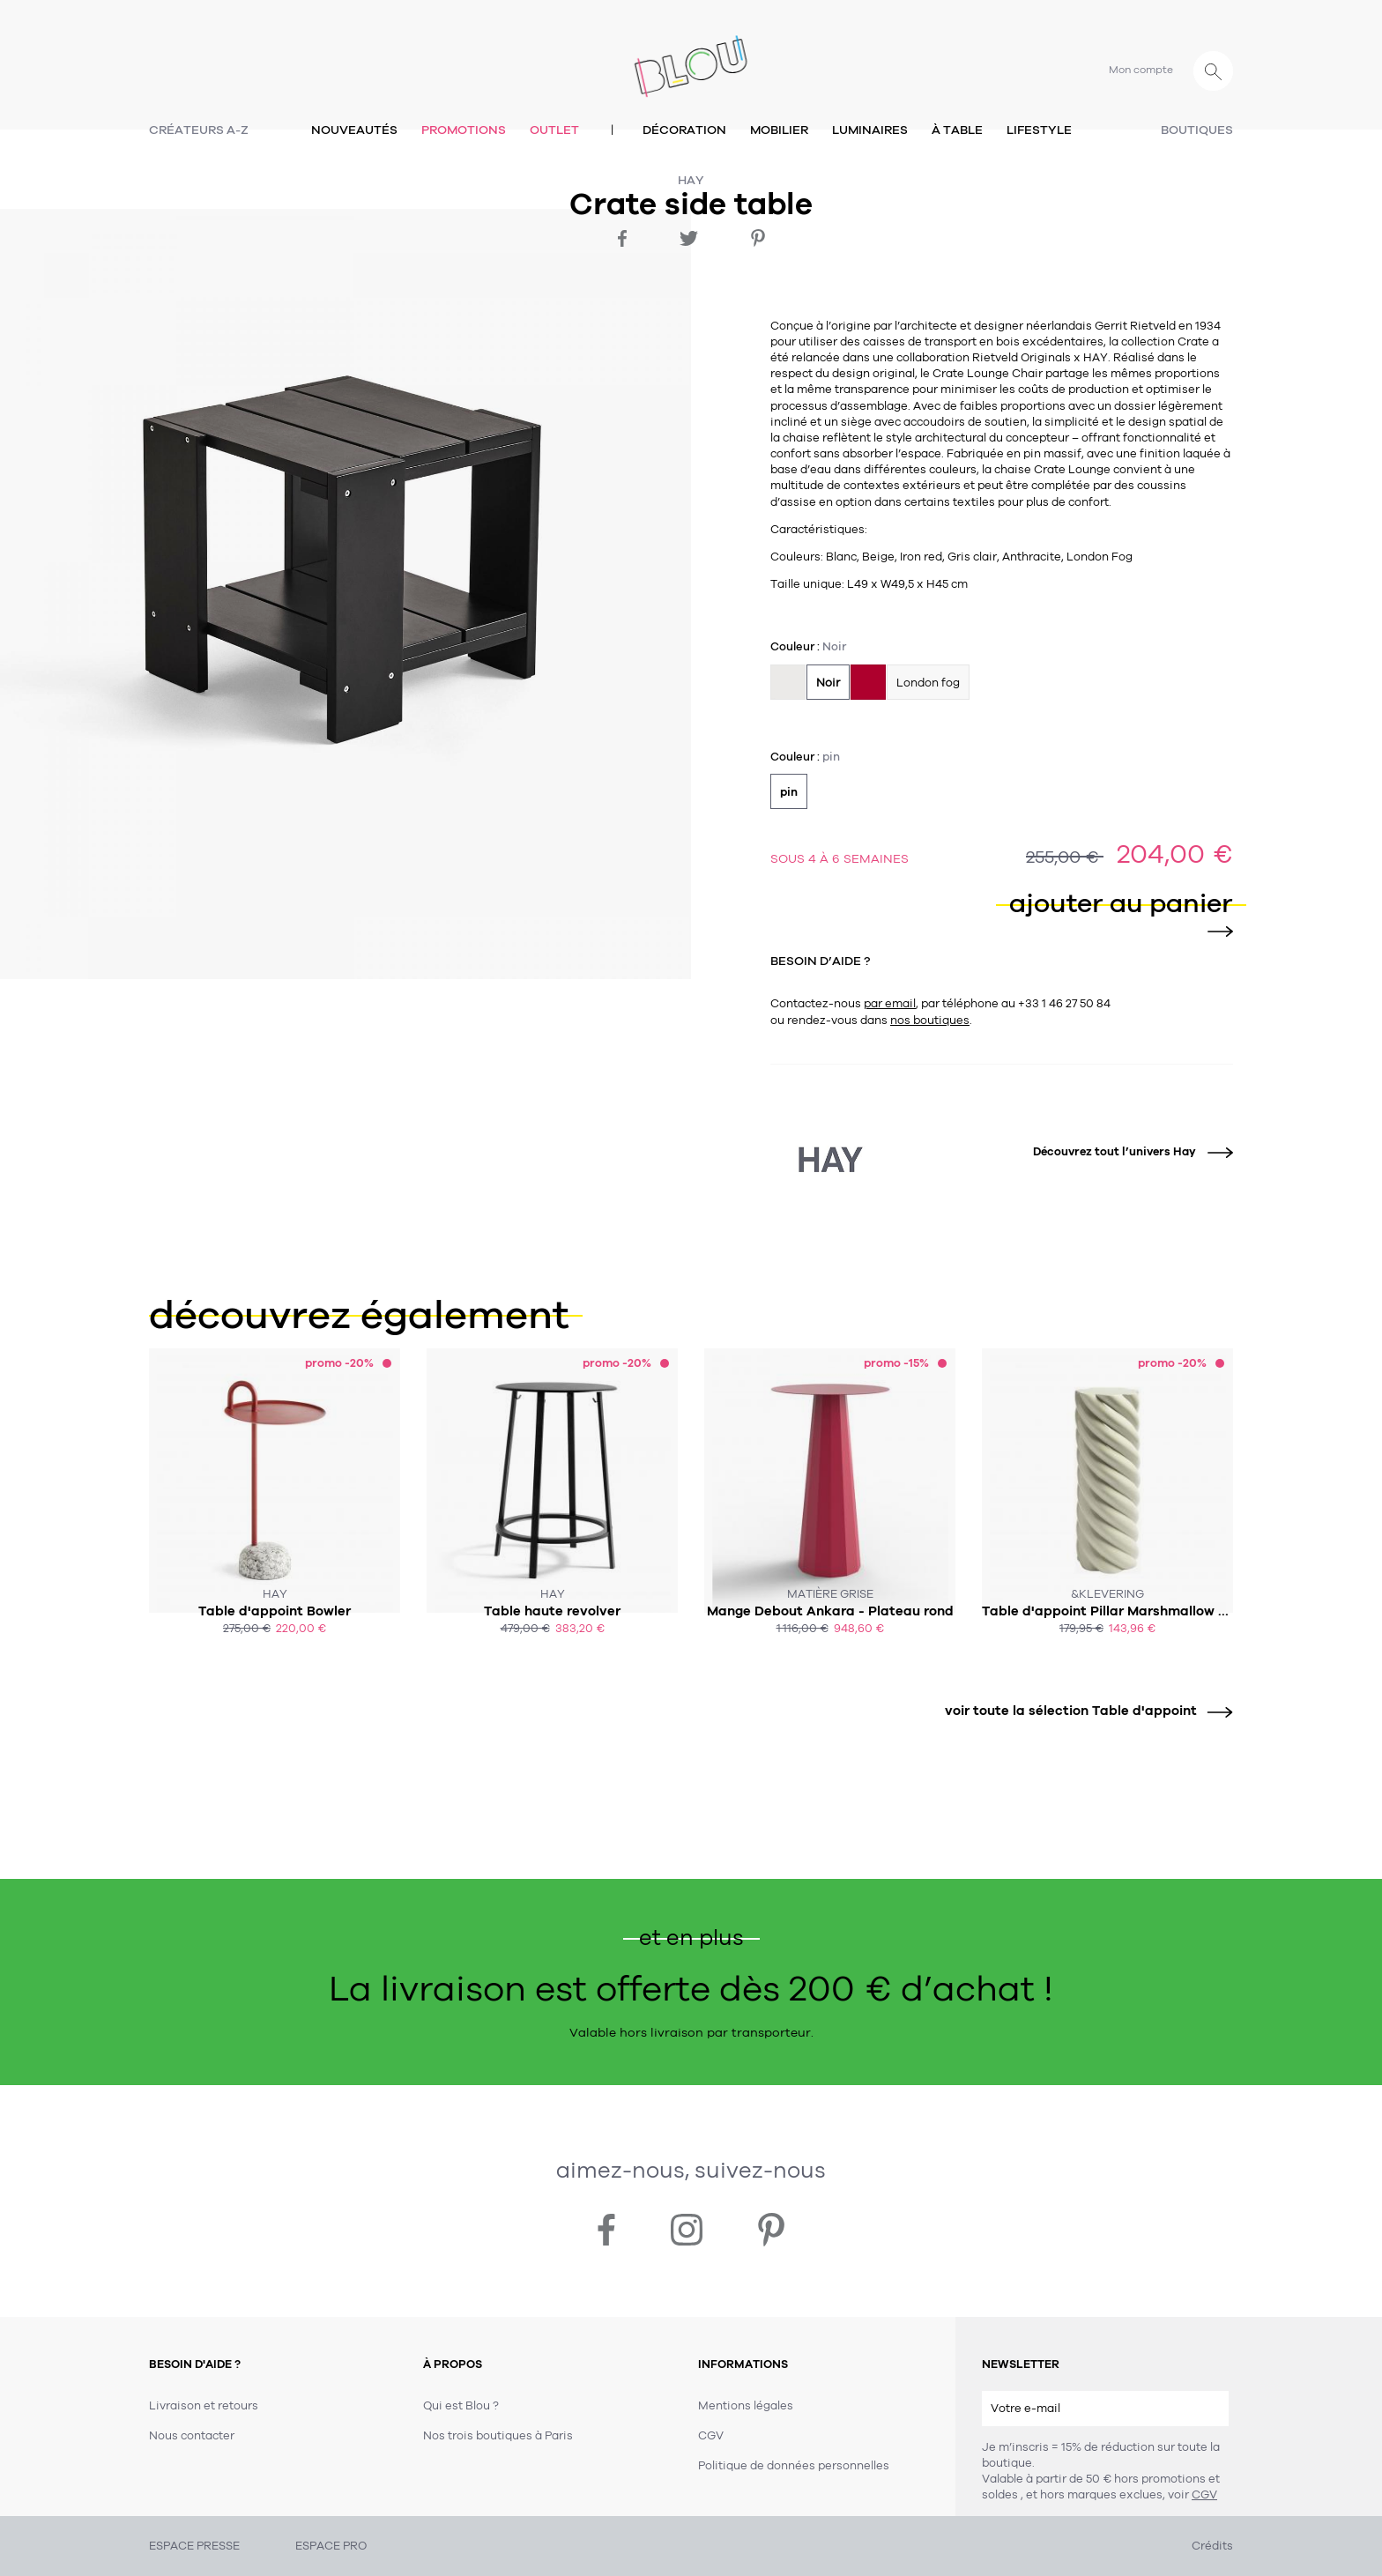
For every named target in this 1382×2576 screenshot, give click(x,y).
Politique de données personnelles (793, 2466)
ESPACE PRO (331, 2546)
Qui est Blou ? (461, 2406)
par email (890, 1004)
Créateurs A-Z (199, 130)
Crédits (1212, 2546)
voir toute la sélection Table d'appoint (1082, 1711)
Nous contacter (191, 2436)
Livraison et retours (203, 2406)
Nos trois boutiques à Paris (498, 2436)
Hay (691, 180)
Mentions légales (745, 2406)
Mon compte (1141, 70)
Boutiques (1197, 130)
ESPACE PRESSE (194, 2546)
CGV (1204, 2495)
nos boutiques (930, 1020)
